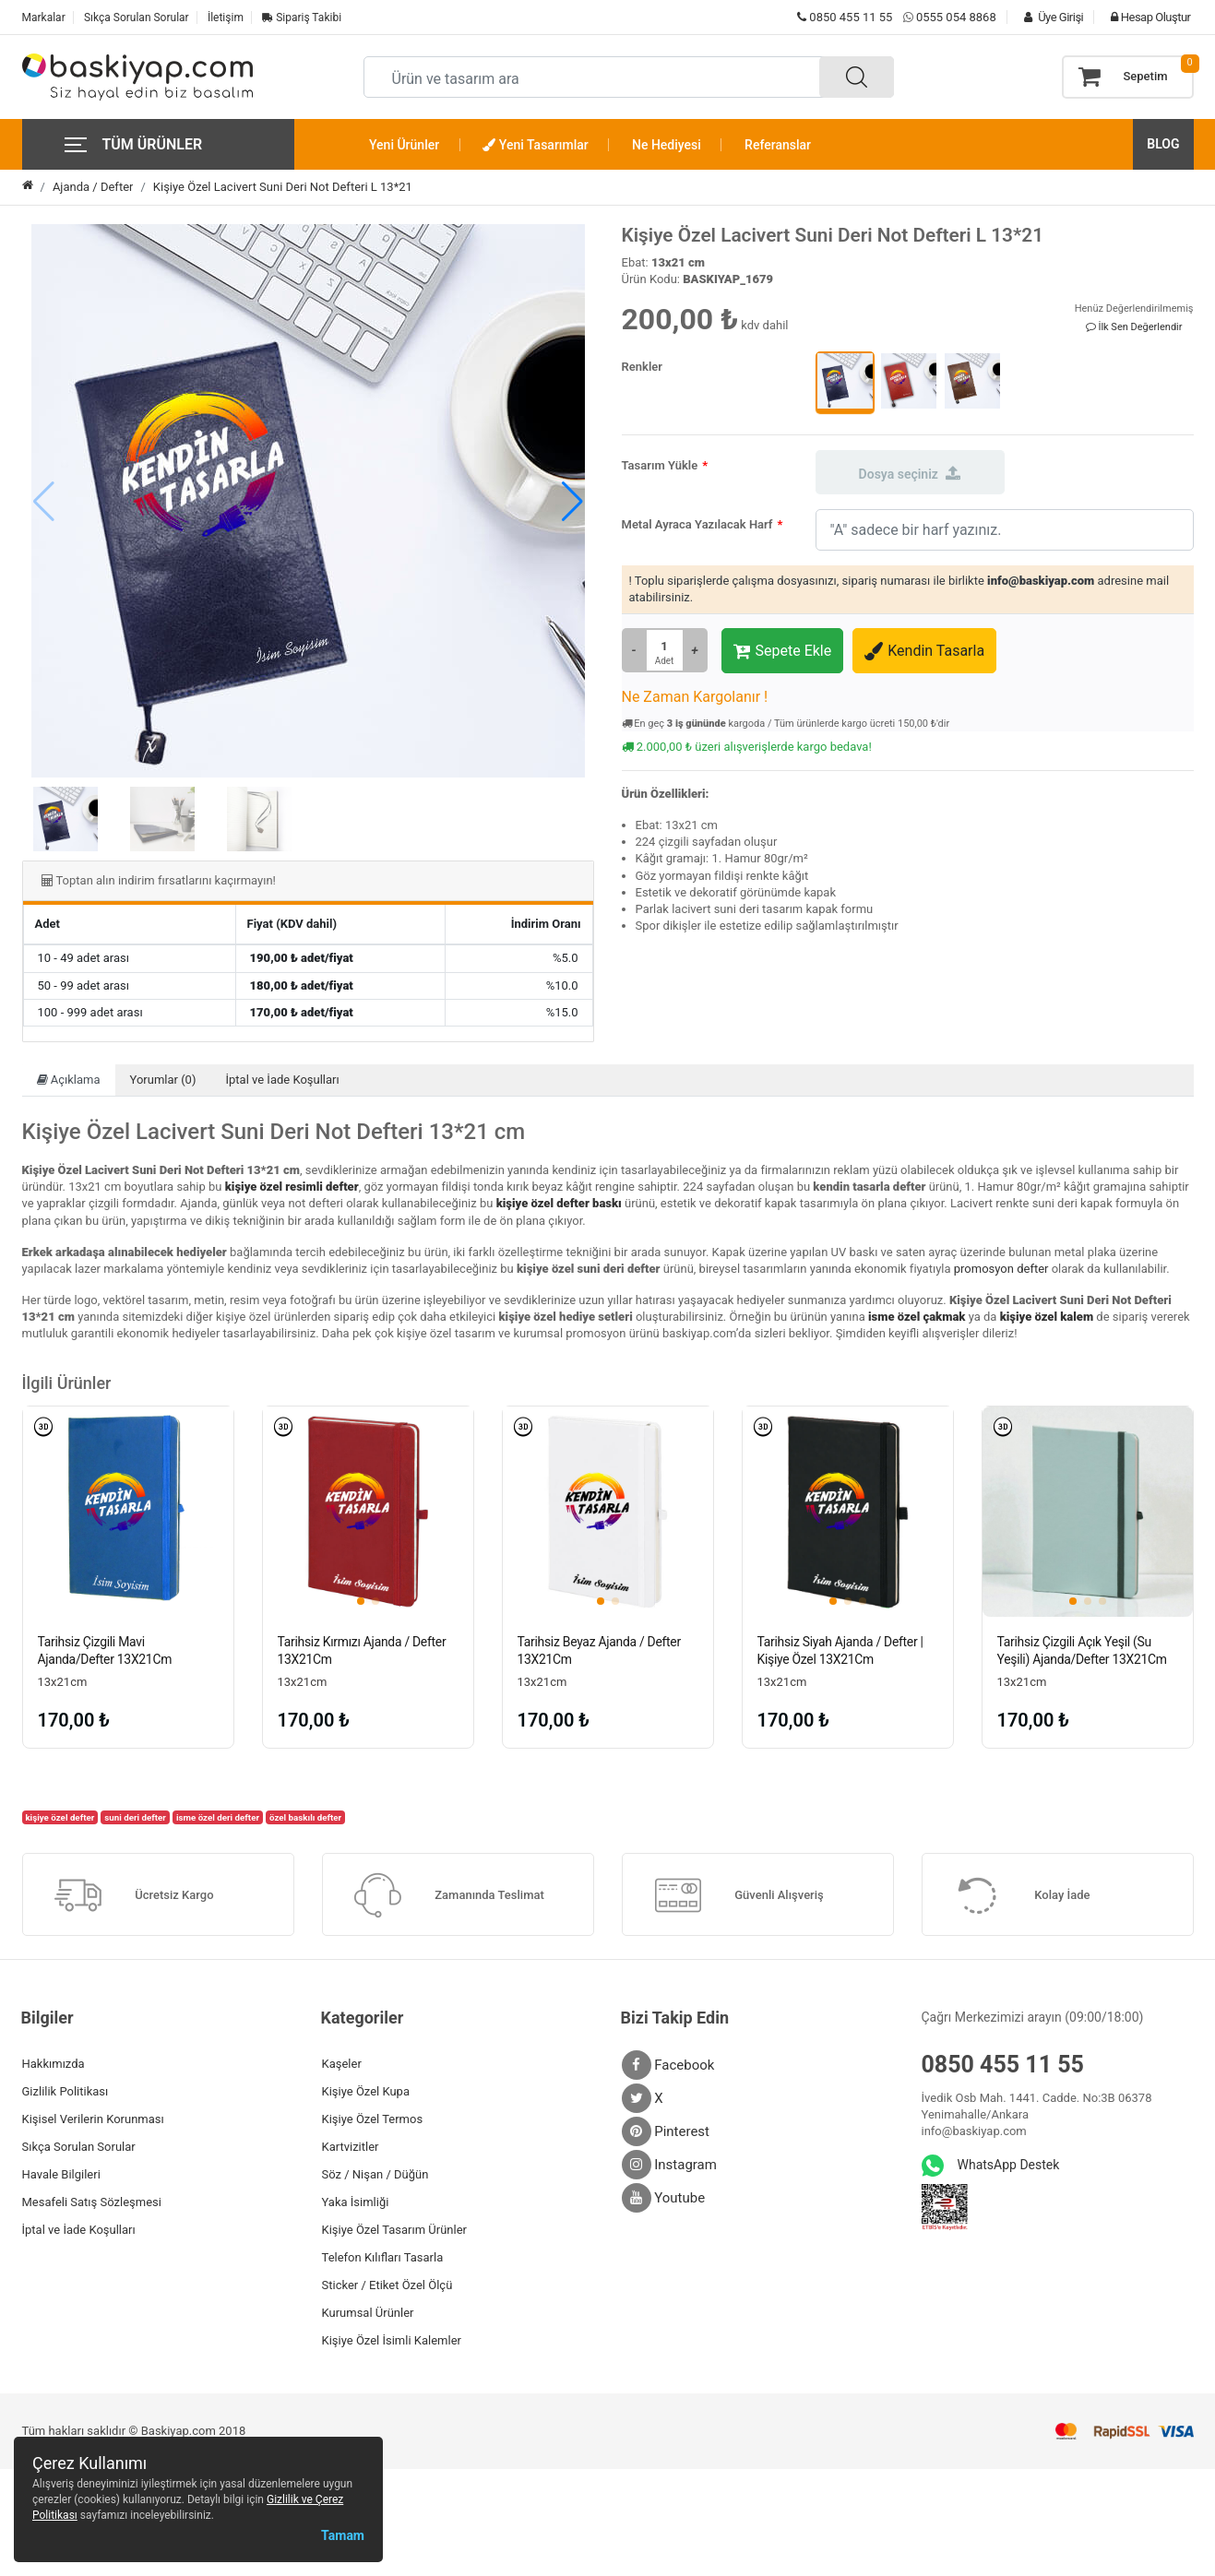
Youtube (664, 2198)
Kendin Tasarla (924, 651)
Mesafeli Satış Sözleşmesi (91, 2202)
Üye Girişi (1049, 17)
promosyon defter (1001, 1269)
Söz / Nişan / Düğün (375, 2174)
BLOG (1163, 144)
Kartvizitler (350, 2147)
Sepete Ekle (782, 651)
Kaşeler (342, 2064)
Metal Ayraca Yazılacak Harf (697, 524)
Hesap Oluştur (1146, 17)
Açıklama (69, 1079)
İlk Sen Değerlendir (1134, 327)
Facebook (668, 2065)
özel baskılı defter (305, 1817)
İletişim (226, 17)
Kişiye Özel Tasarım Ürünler (394, 2230)
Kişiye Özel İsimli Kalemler (391, 2340)
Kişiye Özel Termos (372, 2119)
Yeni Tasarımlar (535, 144)
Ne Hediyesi (666, 144)
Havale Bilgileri (61, 2174)
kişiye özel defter (59, 1817)
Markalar (44, 17)
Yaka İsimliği (355, 2202)
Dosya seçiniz (910, 473)
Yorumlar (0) (163, 1079)
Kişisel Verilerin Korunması (93, 2119)
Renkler (642, 367)
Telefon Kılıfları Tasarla (383, 2257)
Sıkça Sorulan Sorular (136, 17)
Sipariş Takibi (301, 17)
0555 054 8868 (956, 17)
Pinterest (666, 2131)
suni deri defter (135, 1817)
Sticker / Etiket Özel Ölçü (387, 2285)
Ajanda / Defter (93, 187)
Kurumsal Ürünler (368, 2313)
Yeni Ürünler (404, 144)
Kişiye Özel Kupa (366, 2091)
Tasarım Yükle (660, 465)
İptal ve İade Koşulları (282, 1079)
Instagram (669, 2164)
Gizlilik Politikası (65, 2091)
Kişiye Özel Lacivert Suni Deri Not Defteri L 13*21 (282, 187)
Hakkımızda (53, 2064)
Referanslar (777, 144)
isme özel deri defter (217, 1817)
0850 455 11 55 (844, 17)
